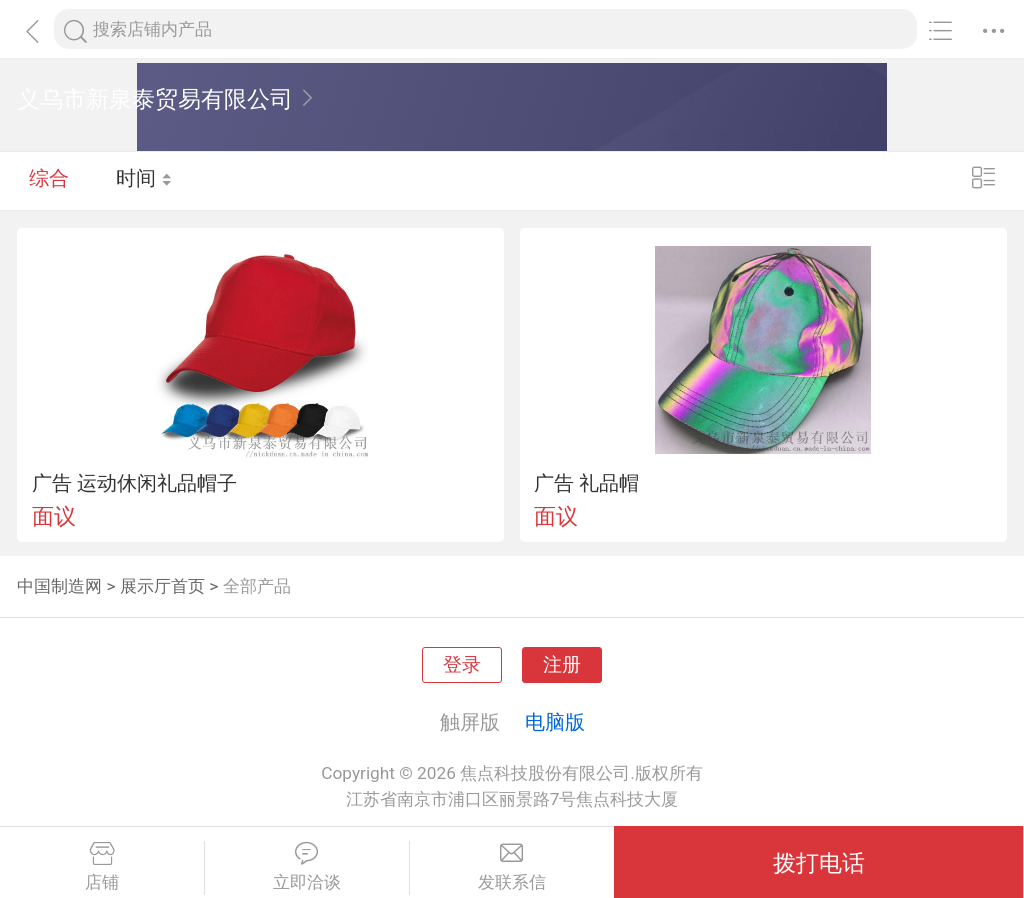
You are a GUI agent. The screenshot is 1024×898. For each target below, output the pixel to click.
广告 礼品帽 (586, 483)
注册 (562, 665)
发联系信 (512, 867)
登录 (462, 665)
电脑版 (555, 722)
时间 (144, 180)
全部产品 (257, 586)
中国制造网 (59, 586)
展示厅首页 (162, 586)
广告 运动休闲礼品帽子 (134, 483)
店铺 (102, 867)
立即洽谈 (307, 867)
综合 (49, 180)
